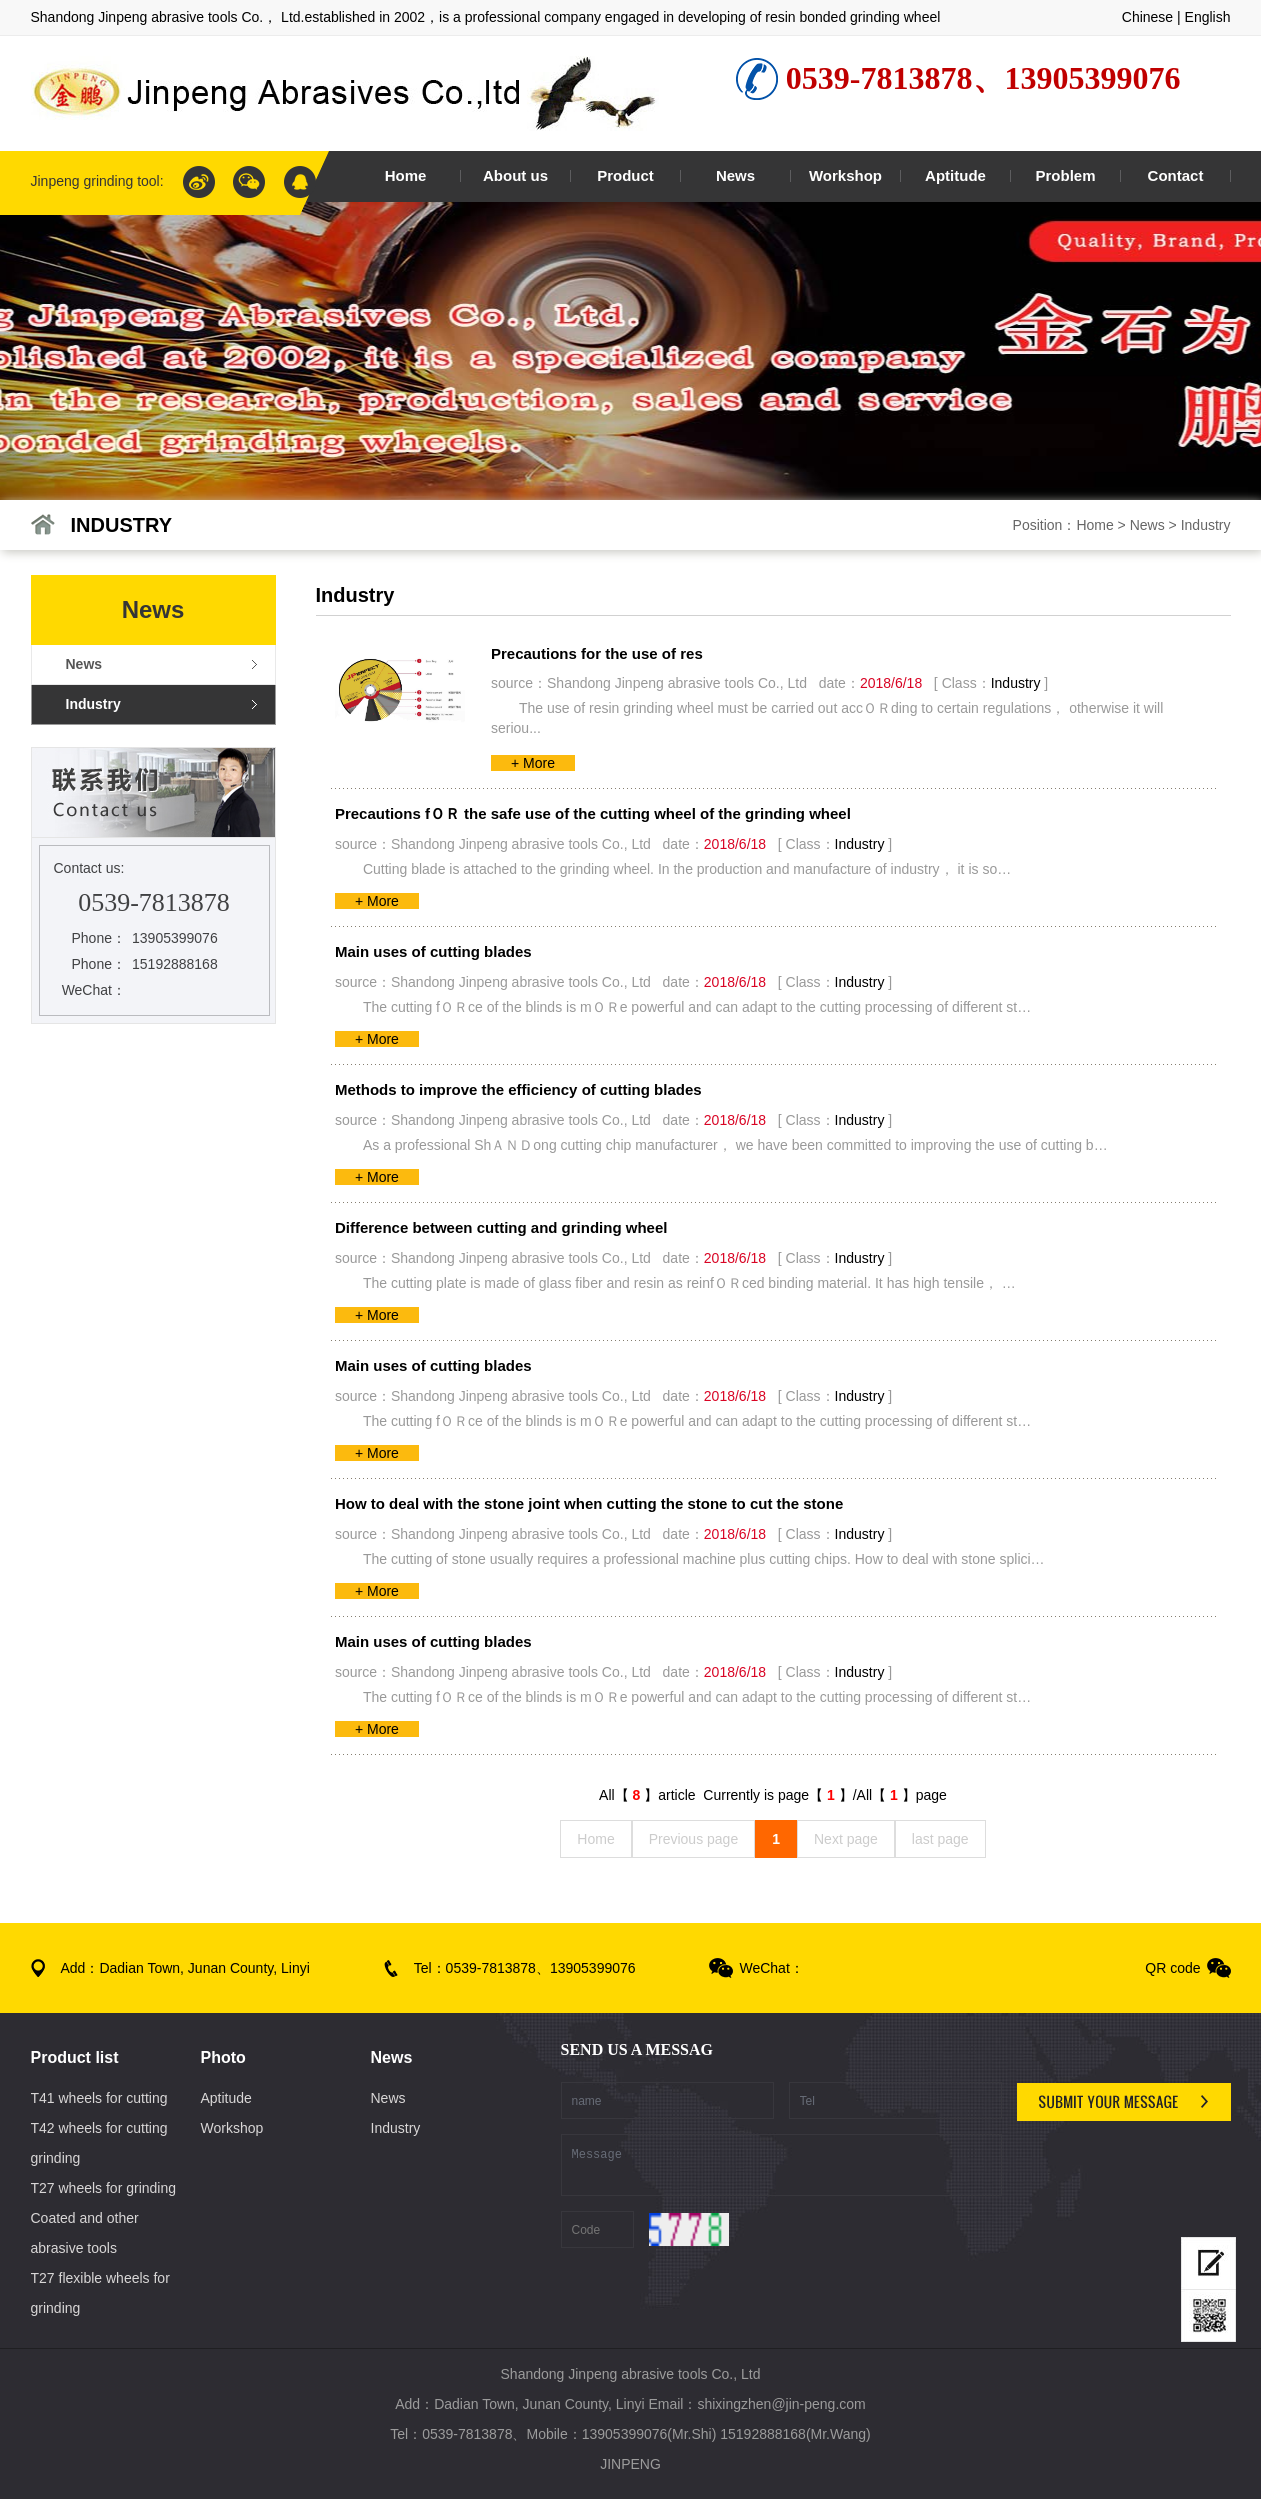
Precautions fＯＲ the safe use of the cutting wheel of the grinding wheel (593, 813)
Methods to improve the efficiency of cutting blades (518, 1089)
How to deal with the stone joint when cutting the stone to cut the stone (589, 1503)
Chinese (1147, 17)
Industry (1206, 525)
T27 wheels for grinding (104, 2188)
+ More (533, 763)
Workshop (232, 2128)
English (1208, 17)
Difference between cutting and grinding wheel (501, 1227)
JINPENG (630, 2464)
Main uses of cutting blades (433, 951)
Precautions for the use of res (597, 653)
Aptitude (226, 2098)
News (1147, 525)
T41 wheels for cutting (99, 2098)
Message (781, 2165)
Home (1094, 525)
